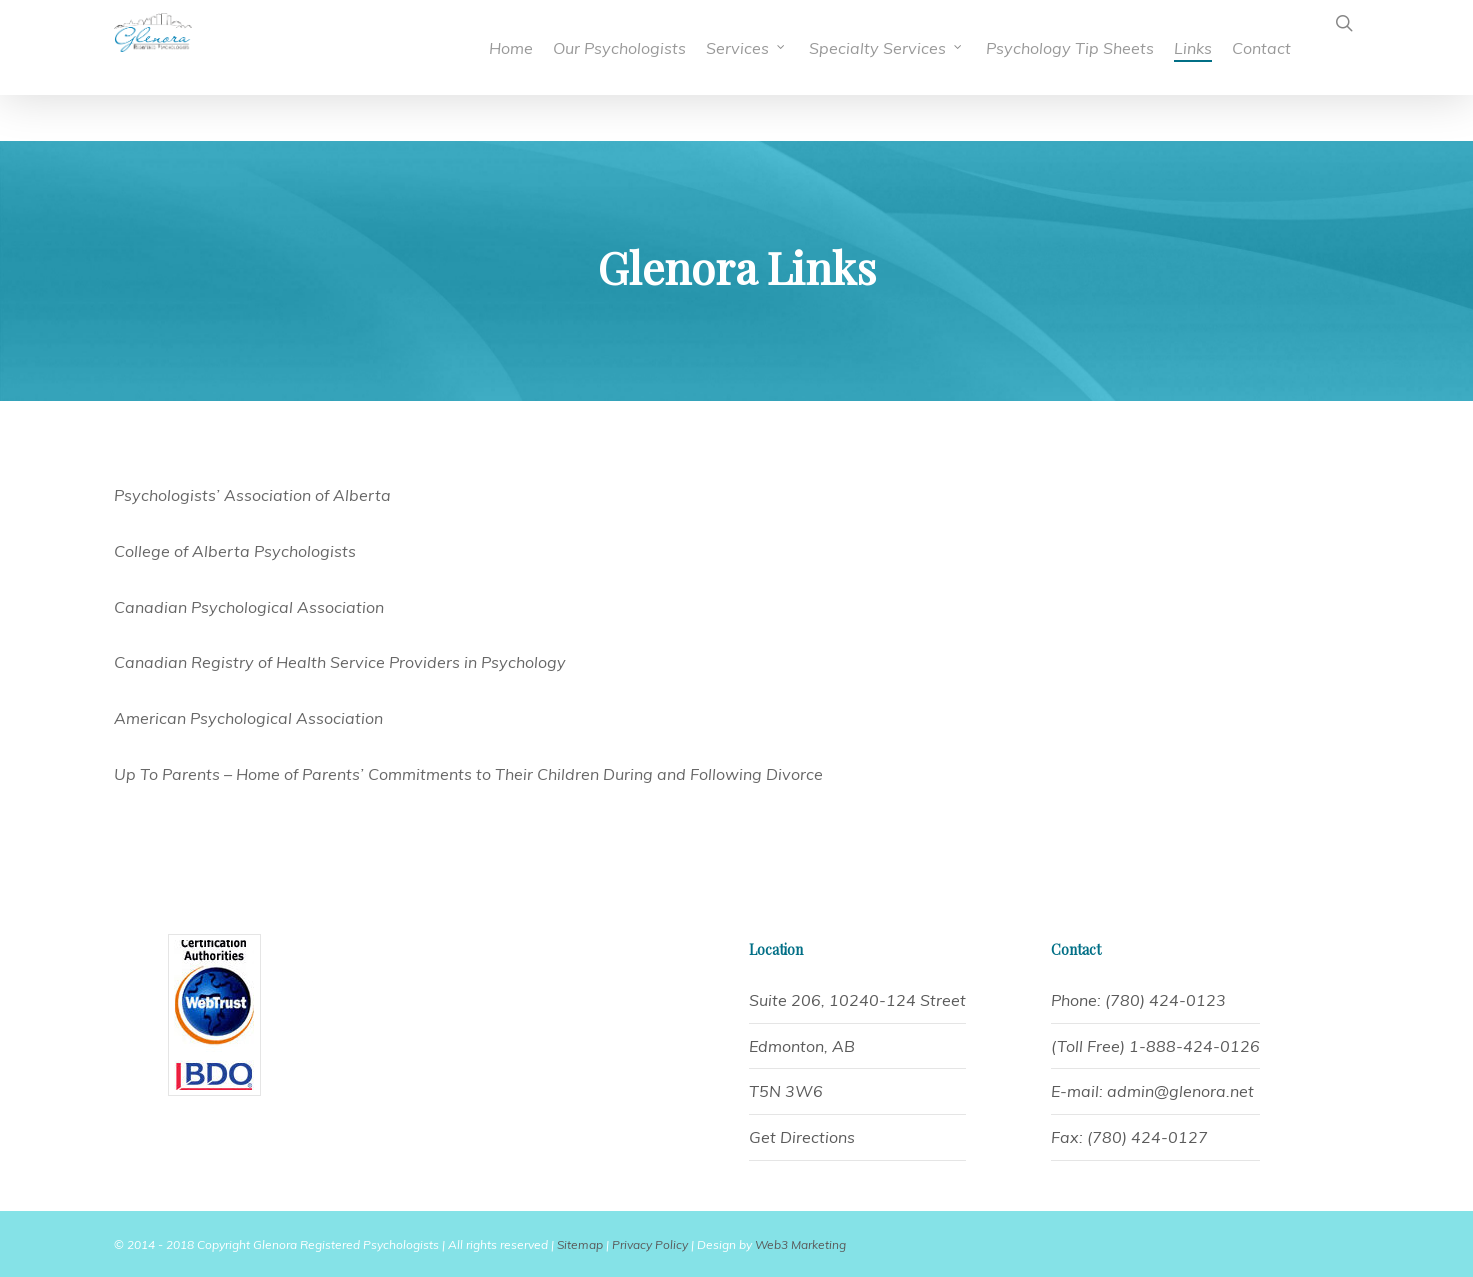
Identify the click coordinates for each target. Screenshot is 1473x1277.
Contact (1261, 48)
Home (511, 48)
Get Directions (802, 1137)
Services (746, 48)
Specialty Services (886, 48)
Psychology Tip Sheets (1070, 48)
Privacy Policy (650, 1244)
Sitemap (580, 1244)
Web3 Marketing (800, 1244)
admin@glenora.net (1180, 1091)
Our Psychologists (619, 48)
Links (1193, 48)
